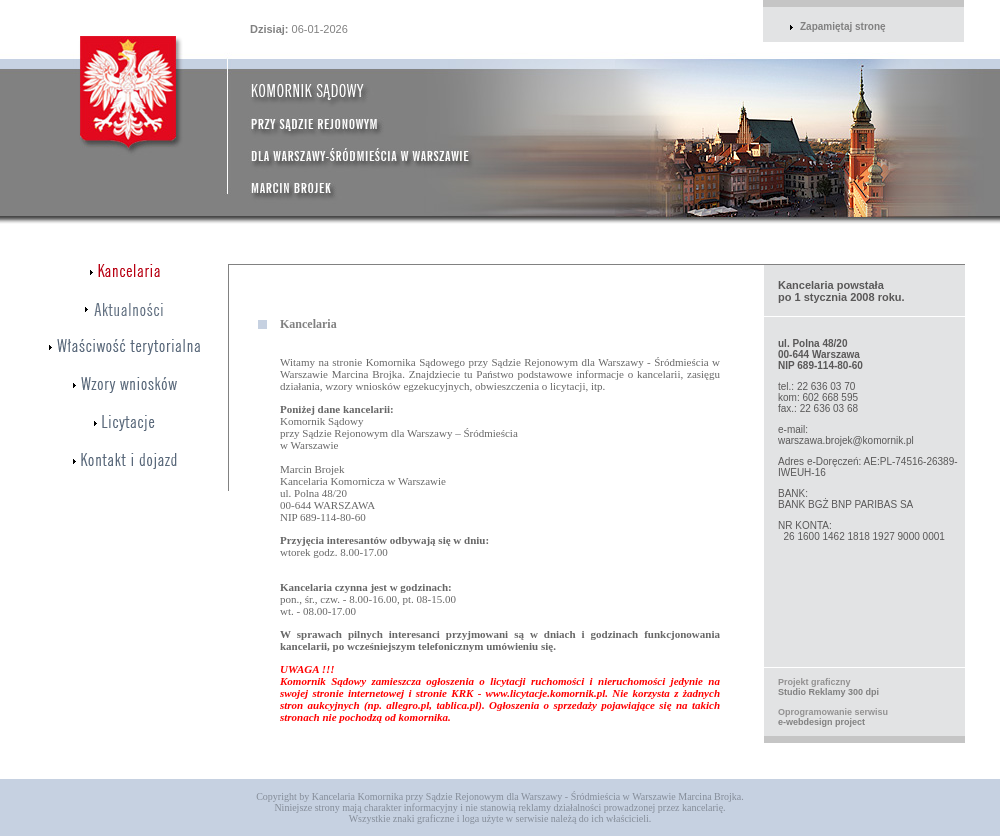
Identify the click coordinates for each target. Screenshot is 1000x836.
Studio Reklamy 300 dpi (828, 692)
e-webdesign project (821, 722)
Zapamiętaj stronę (843, 26)
